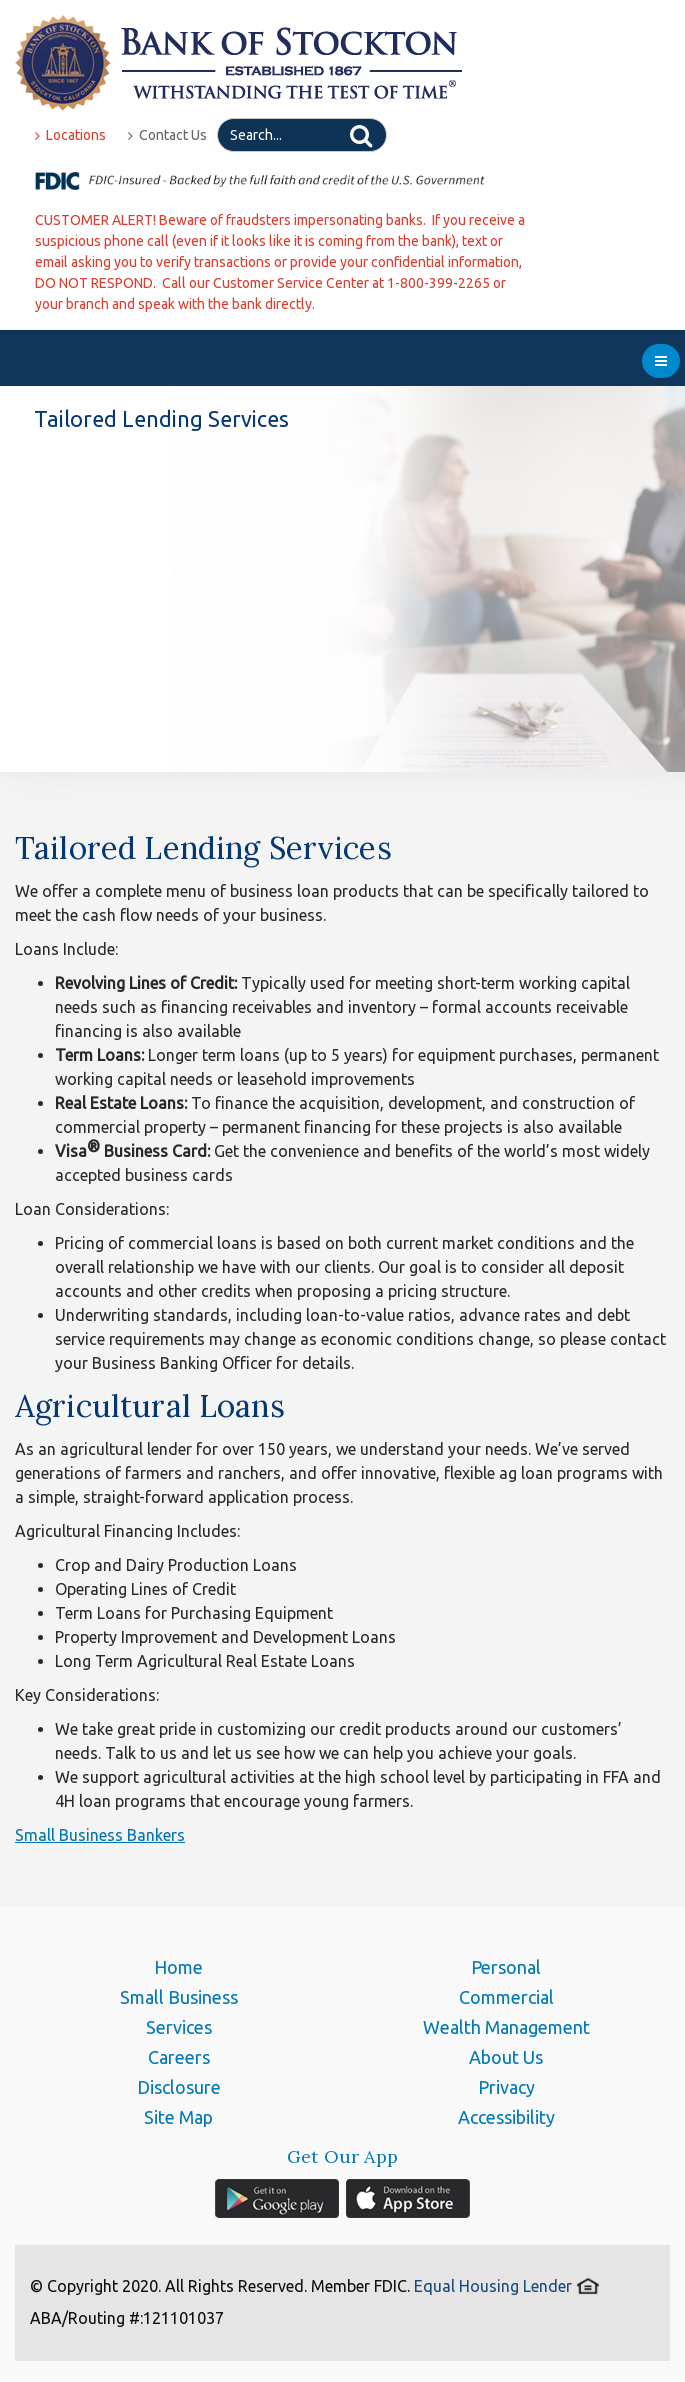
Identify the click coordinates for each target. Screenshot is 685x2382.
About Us (506, 2057)
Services (179, 2027)
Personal (506, 1967)
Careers (179, 2057)
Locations (70, 135)
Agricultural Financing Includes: (127, 1531)
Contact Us (167, 135)
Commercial (506, 1997)
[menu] (661, 361)
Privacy (506, 2087)
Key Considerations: (87, 1695)
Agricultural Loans (150, 1405)
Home (178, 1967)
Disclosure (179, 2087)
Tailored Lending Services (203, 847)
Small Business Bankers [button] (100, 1835)
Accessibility (506, 2117)
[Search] (302, 135)
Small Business (179, 1997)
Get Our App (342, 2157)
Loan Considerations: (92, 1209)
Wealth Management (506, 2027)
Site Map (178, 2117)
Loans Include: (66, 949)
